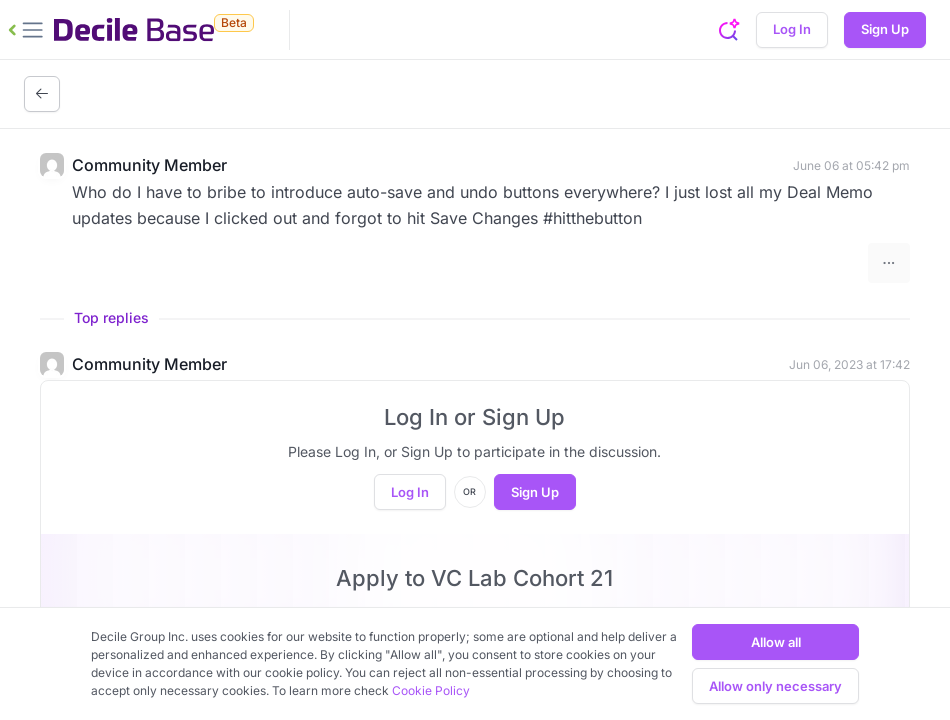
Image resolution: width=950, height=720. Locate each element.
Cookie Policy (431, 690)
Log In (792, 29)
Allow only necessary (775, 686)
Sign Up (885, 29)
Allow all (776, 642)
